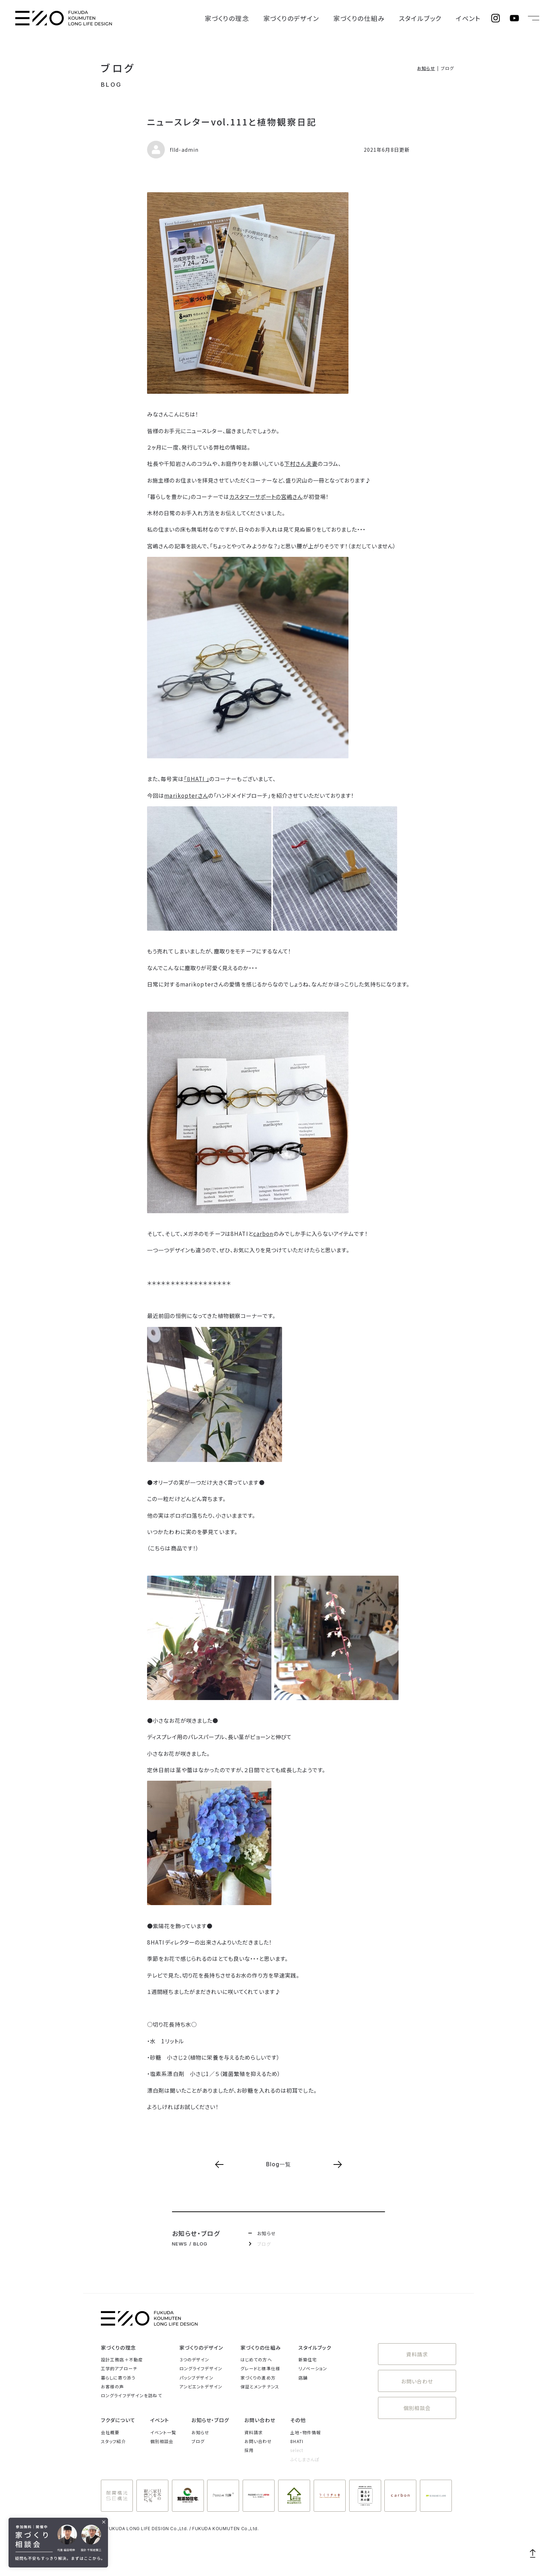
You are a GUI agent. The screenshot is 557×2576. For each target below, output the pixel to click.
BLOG (111, 84)
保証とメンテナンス (259, 2386)
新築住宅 (307, 2359)
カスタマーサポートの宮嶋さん (266, 496)
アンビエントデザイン (200, 2386)
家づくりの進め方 (258, 2378)
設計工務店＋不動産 (122, 2359)
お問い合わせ (417, 2375)
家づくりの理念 (285, 18)
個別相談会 (417, 2399)
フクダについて (118, 2420)
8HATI (296, 2441)
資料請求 (417, 2352)
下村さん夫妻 (301, 463)
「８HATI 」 (196, 779)
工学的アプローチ (119, 2368)
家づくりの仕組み (388, 18)
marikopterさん (186, 795)
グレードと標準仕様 (260, 2368)
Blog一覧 (278, 2164)
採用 (249, 2450)
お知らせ (426, 68)
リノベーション (313, 2368)
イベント (473, 18)
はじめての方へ (256, 2359)
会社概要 (110, 2432)
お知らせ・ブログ (210, 2420)
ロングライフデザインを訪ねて (131, 2395)
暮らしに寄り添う (118, 2378)
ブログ (118, 68)
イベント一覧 (163, 2432)
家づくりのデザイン (335, 18)
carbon (263, 1233)
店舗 (303, 2378)
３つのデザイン (194, 2359)
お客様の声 (112, 2386)
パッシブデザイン (196, 2378)
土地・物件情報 (305, 2432)
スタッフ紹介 (113, 2441)
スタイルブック (436, 18)
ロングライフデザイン (200, 2368)
